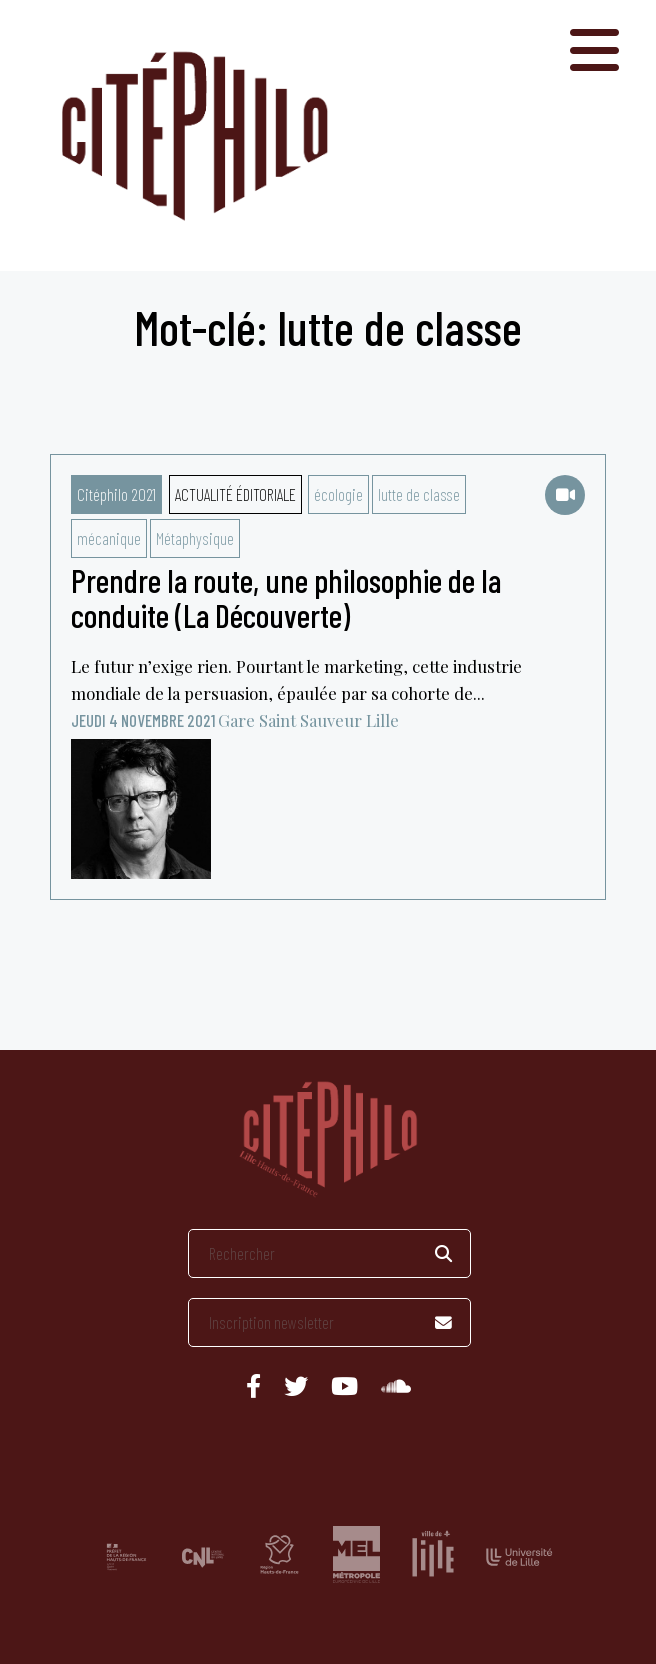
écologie (338, 494)
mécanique (109, 538)
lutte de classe (419, 494)
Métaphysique (195, 538)
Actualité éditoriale (235, 494)
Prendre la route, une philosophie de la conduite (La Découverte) (286, 597)
